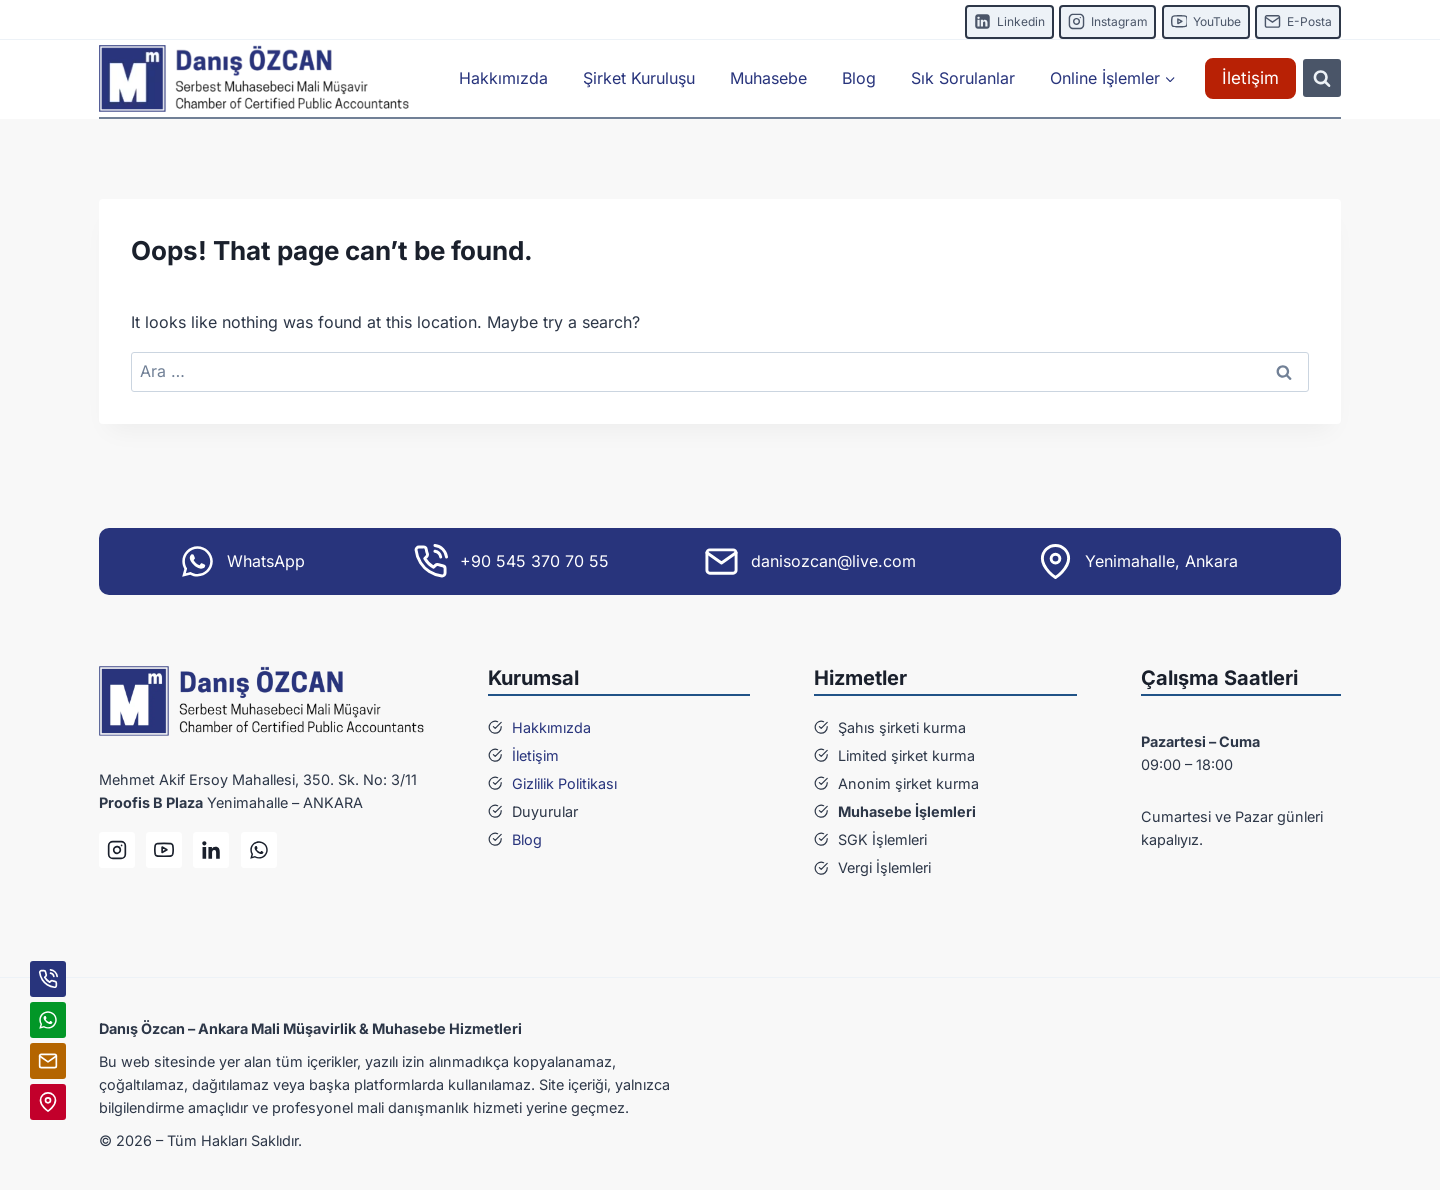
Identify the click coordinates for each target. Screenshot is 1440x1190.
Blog (859, 78)
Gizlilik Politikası (564, 783)
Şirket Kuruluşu (639, 78)
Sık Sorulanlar (963, 78)
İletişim (1250, 78)
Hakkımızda (503, 78)
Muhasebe (768, 78)
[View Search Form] (1322, 78)
